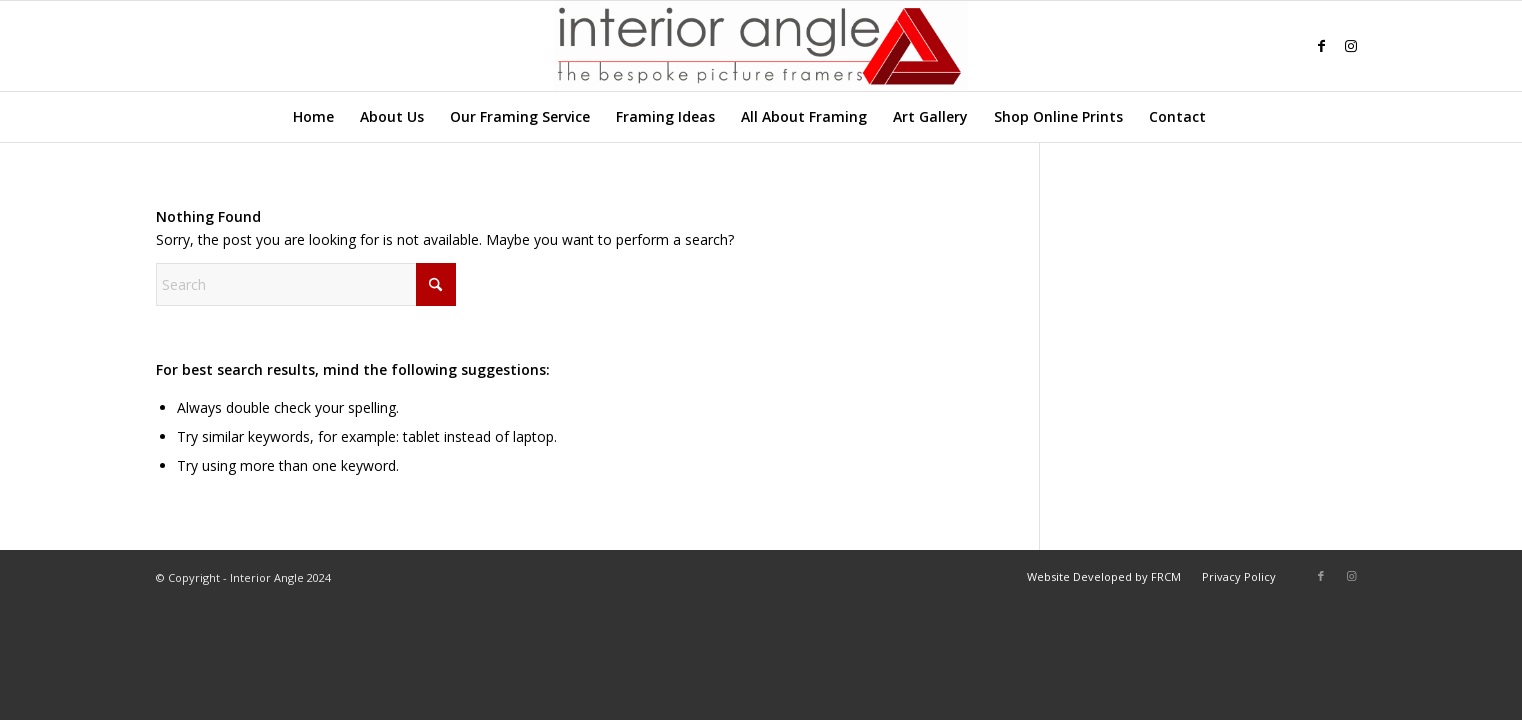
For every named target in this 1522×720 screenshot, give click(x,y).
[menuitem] (313, 117)
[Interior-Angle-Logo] (760, 46)
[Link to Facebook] (1321, 46)
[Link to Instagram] (1351, 46)
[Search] (1231, 117)
